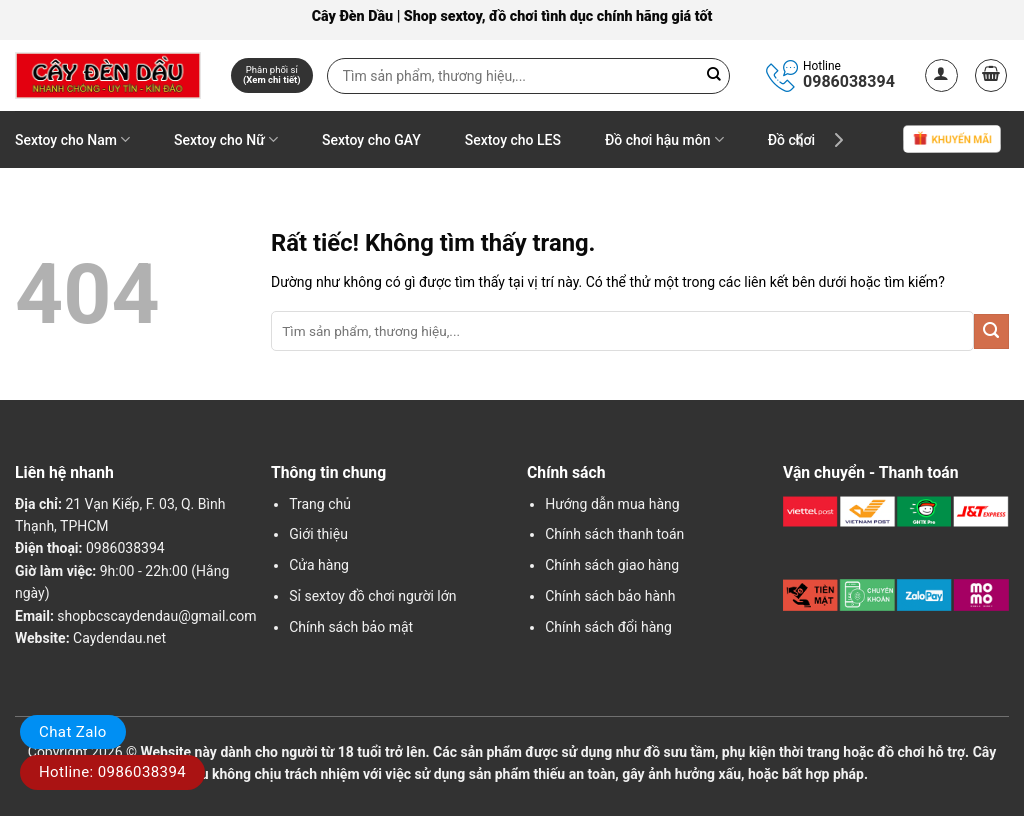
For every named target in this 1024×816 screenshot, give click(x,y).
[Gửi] (991, 331)
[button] (941, 75)
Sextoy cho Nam (72, 139)
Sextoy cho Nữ (226, 139)
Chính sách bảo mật (351, 627)
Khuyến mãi (952, 140)
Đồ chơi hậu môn (664, 139)
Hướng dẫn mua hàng (612, 504)
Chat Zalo (73, 732)
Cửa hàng (319, 565)
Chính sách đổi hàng (608, 627)
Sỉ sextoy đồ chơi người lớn (372, 596)
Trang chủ (320, 504)
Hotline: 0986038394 (112, 772)
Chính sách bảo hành (610, 596)
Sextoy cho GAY (371, 140)
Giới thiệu (318, 534)
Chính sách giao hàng (612, 565)
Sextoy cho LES (513, 140)
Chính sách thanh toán (614, 534)
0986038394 (849, 81)
